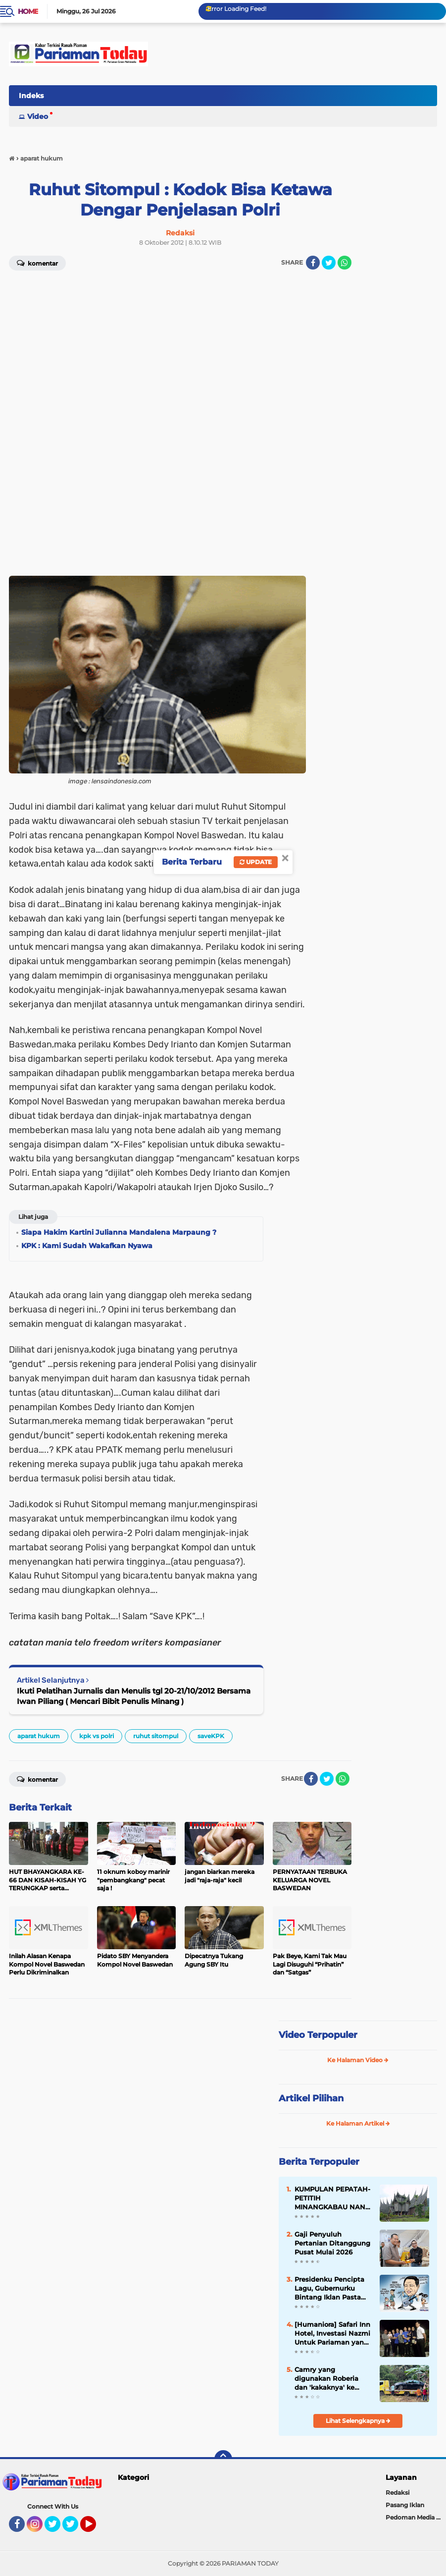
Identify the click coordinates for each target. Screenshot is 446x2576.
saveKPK (211, 1736)
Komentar (37, 1779)
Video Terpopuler (318, 2034)
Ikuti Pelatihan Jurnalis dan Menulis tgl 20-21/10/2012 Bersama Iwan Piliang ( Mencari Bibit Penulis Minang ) (133, 1696)
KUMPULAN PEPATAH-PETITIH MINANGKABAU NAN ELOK (332, 2198)
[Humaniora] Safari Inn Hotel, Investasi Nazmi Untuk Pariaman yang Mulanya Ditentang (332, 2333)
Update (256, 862)
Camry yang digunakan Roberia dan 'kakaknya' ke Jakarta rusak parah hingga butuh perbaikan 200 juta (327, 2378)
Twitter (57, 2528)
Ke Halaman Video (358, 2060)
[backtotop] (223, 2459)
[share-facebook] (313, 263)
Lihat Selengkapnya (358, 2420)
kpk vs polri (96, 1736)
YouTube (95, 2528)
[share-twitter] (329, 263)
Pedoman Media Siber (416, 2517)
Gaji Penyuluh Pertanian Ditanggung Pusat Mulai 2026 (332, 2243)
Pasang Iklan (405, 2505)
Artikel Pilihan (311, 2098)
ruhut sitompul (155, 1736)
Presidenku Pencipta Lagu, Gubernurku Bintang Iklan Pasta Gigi (329, 2288)
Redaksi (397, 2492)
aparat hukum (38, 1736)
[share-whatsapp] (344, 263)
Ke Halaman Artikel (358, 2123)
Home (28, 11)
